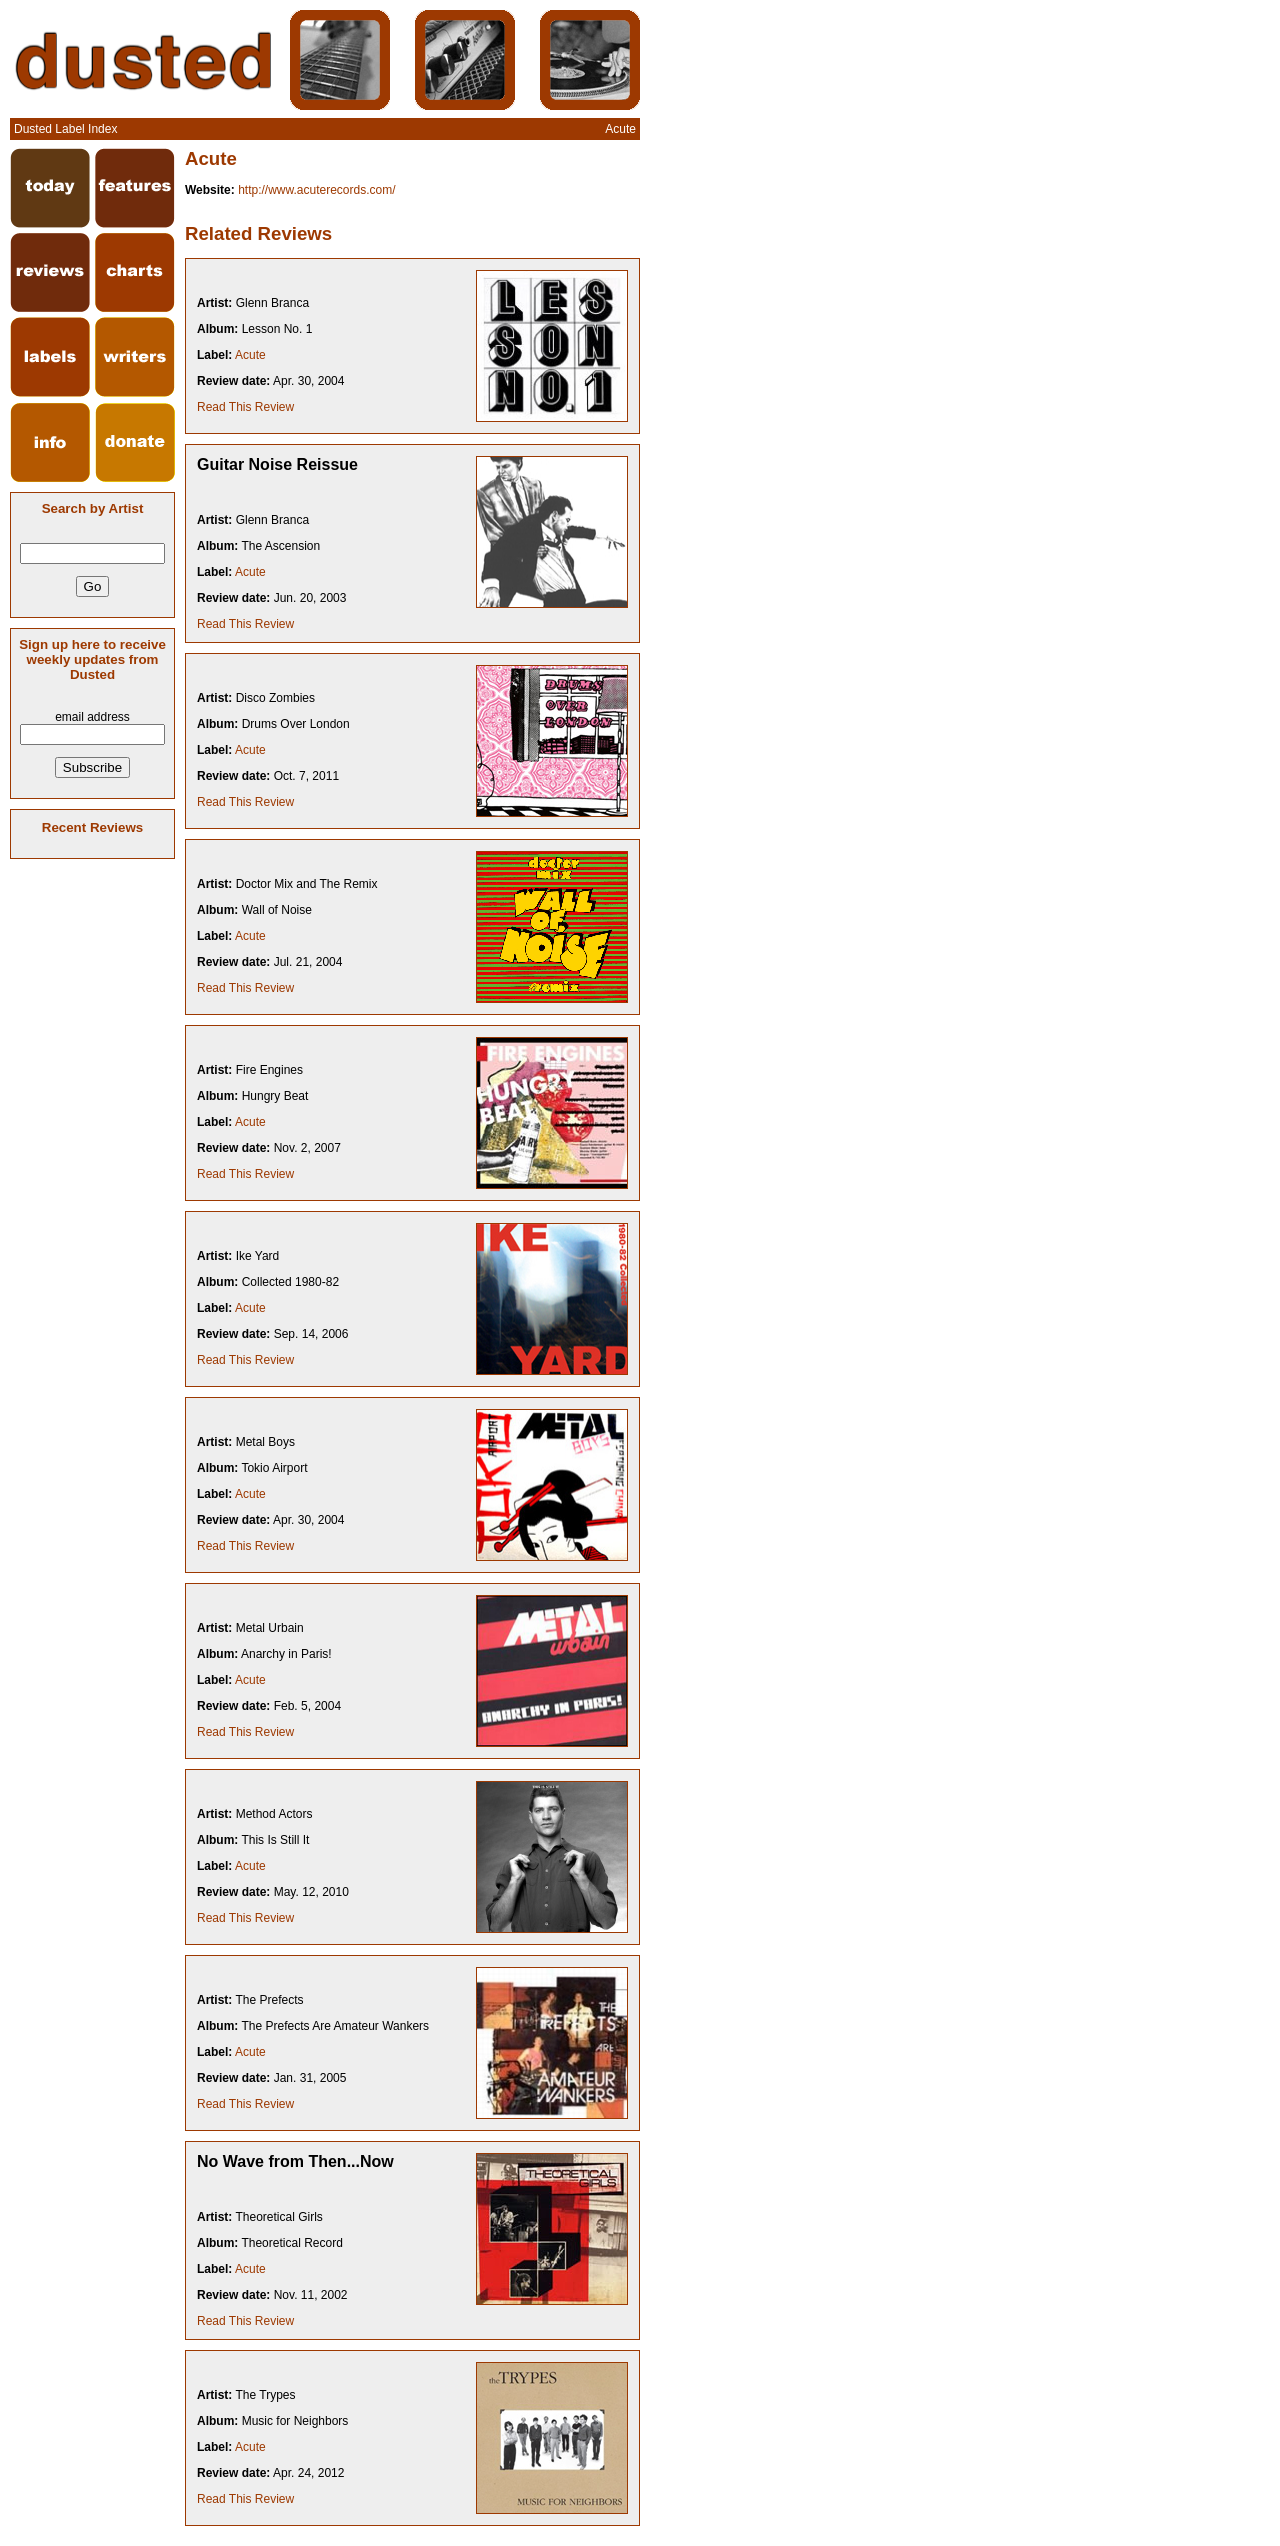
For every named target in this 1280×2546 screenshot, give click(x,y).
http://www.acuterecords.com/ (316, 190)
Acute (250, 355)
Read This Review (245, 407)
